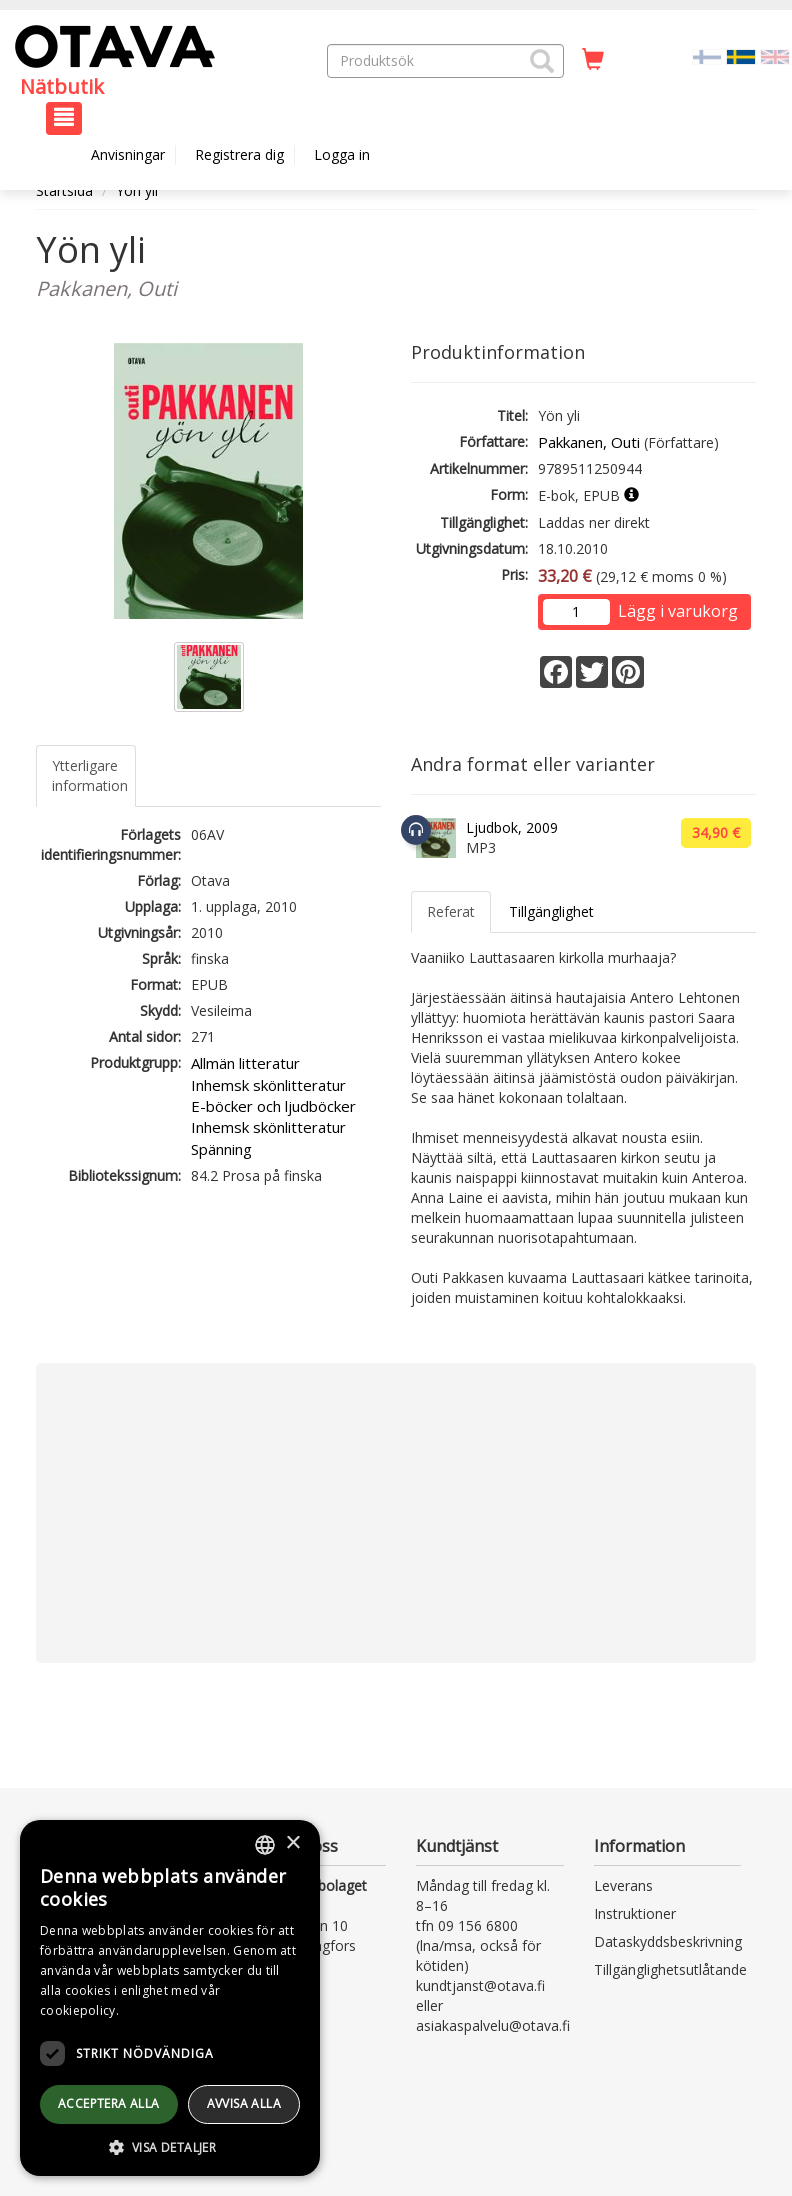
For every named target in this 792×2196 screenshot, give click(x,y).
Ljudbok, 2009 (512, 827)
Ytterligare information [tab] (90, 775)
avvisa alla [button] (244, 2103)
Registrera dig (239, 154)
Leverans (623, 1885)
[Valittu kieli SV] (741, 55)
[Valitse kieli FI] (707, 55)
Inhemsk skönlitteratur (268, 1085)
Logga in (342, 154)
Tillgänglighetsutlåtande (670, 1969)
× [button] (292, 1843)
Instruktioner (635, 1913)
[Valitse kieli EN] (775, 55)
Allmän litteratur (245, 1063)
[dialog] (170, 1998)
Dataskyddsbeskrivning (668, 1941)
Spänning (221, 1149)
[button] (542, 61)
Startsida (64, 190)
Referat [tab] (451, 911)
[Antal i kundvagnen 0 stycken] (593, 60)
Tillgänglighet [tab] (551, 911)
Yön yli (137, 190)
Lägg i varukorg (678, 611)
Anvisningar (128, 154)
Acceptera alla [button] (109, 2103)
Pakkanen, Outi (589, 442)
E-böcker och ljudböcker (273, 1106)
